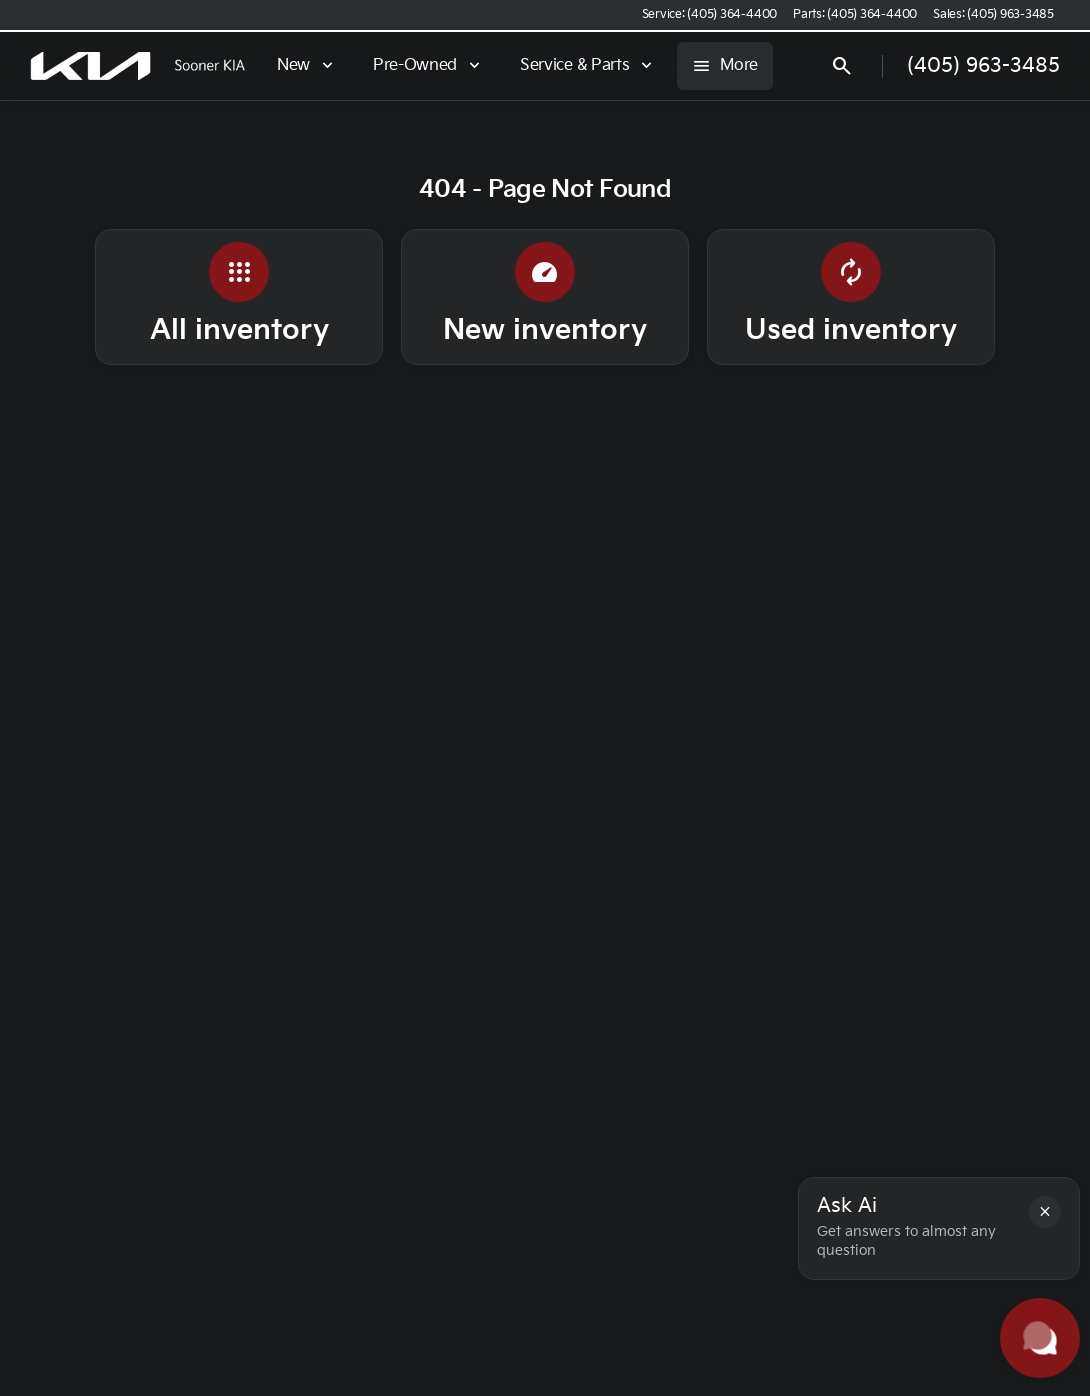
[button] (1045, 1212)
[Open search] (975, 66)
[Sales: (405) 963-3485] (993, 15)
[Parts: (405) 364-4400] (855, 15)
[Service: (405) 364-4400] (709, 15)
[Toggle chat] (1040, 1338)
